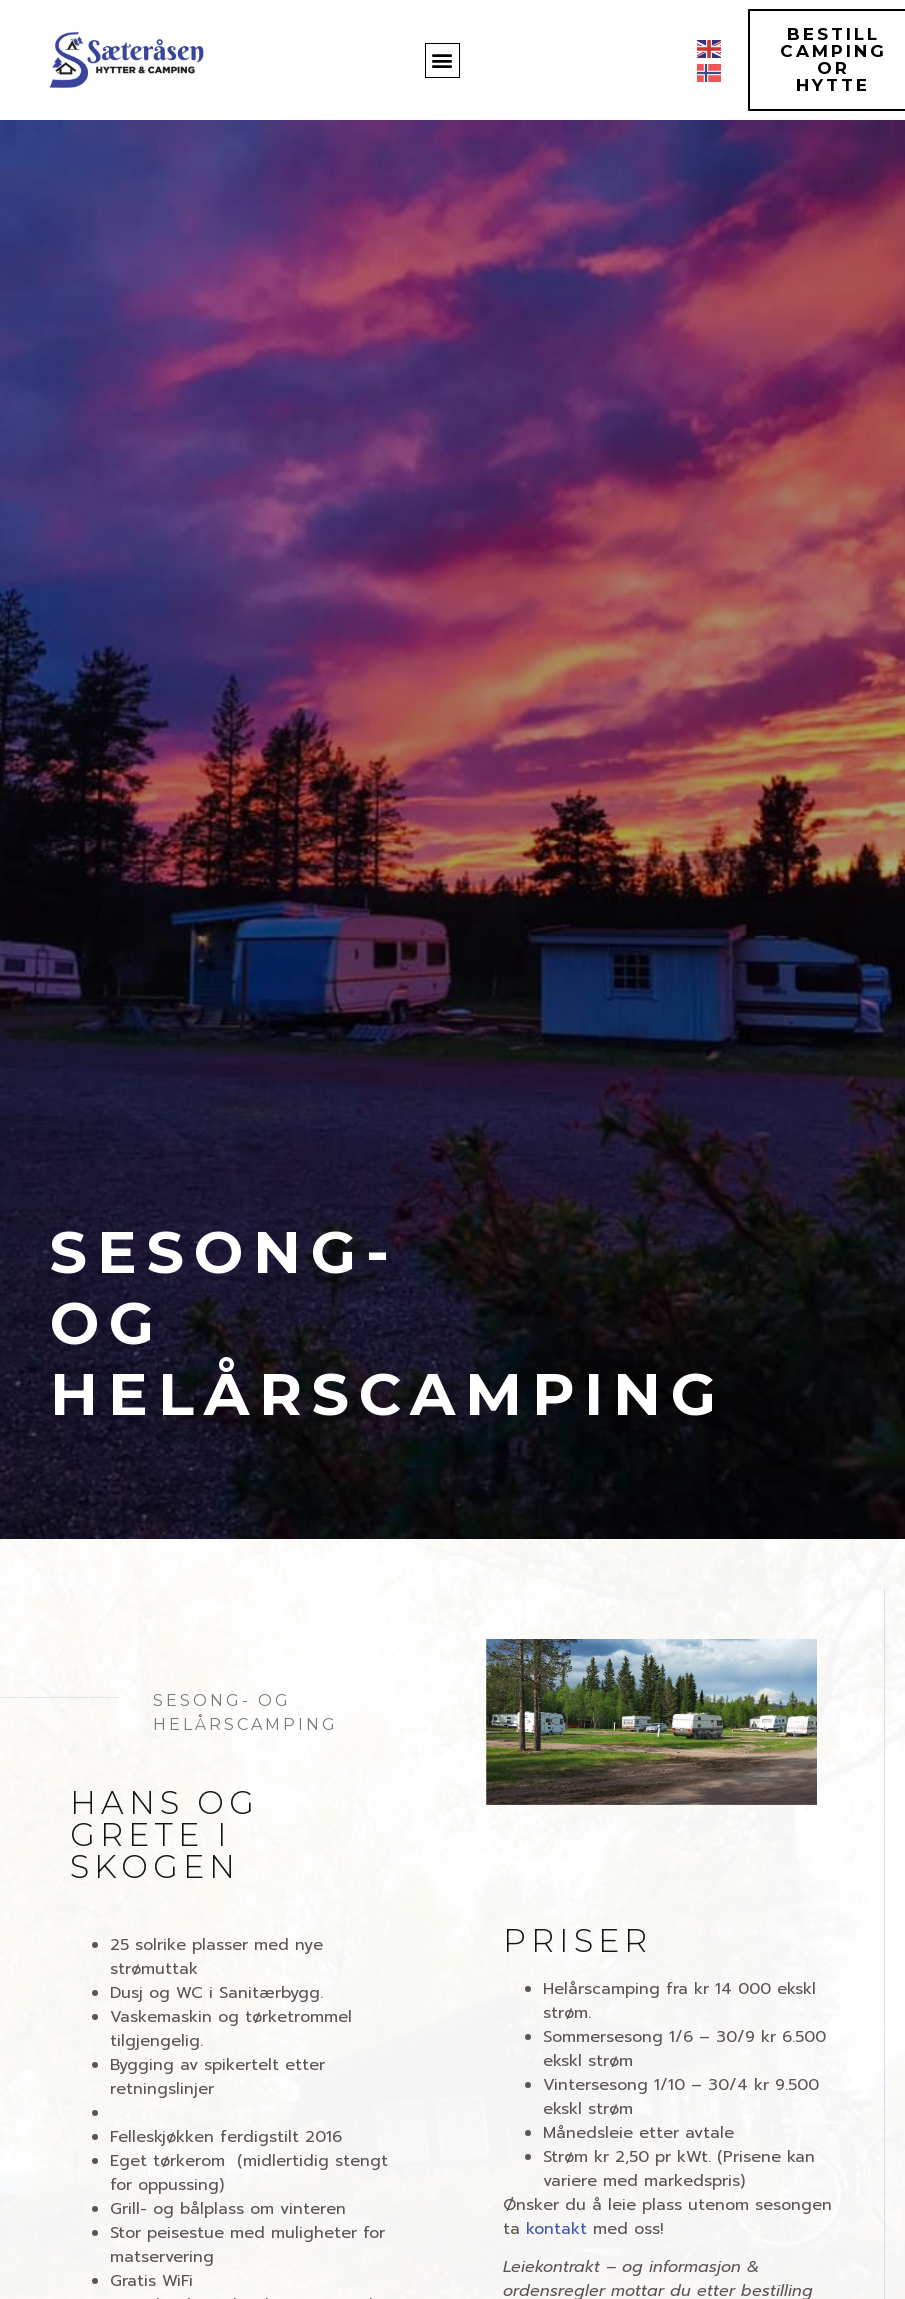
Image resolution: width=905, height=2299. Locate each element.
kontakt (556, 2229)
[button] (442, 60)
